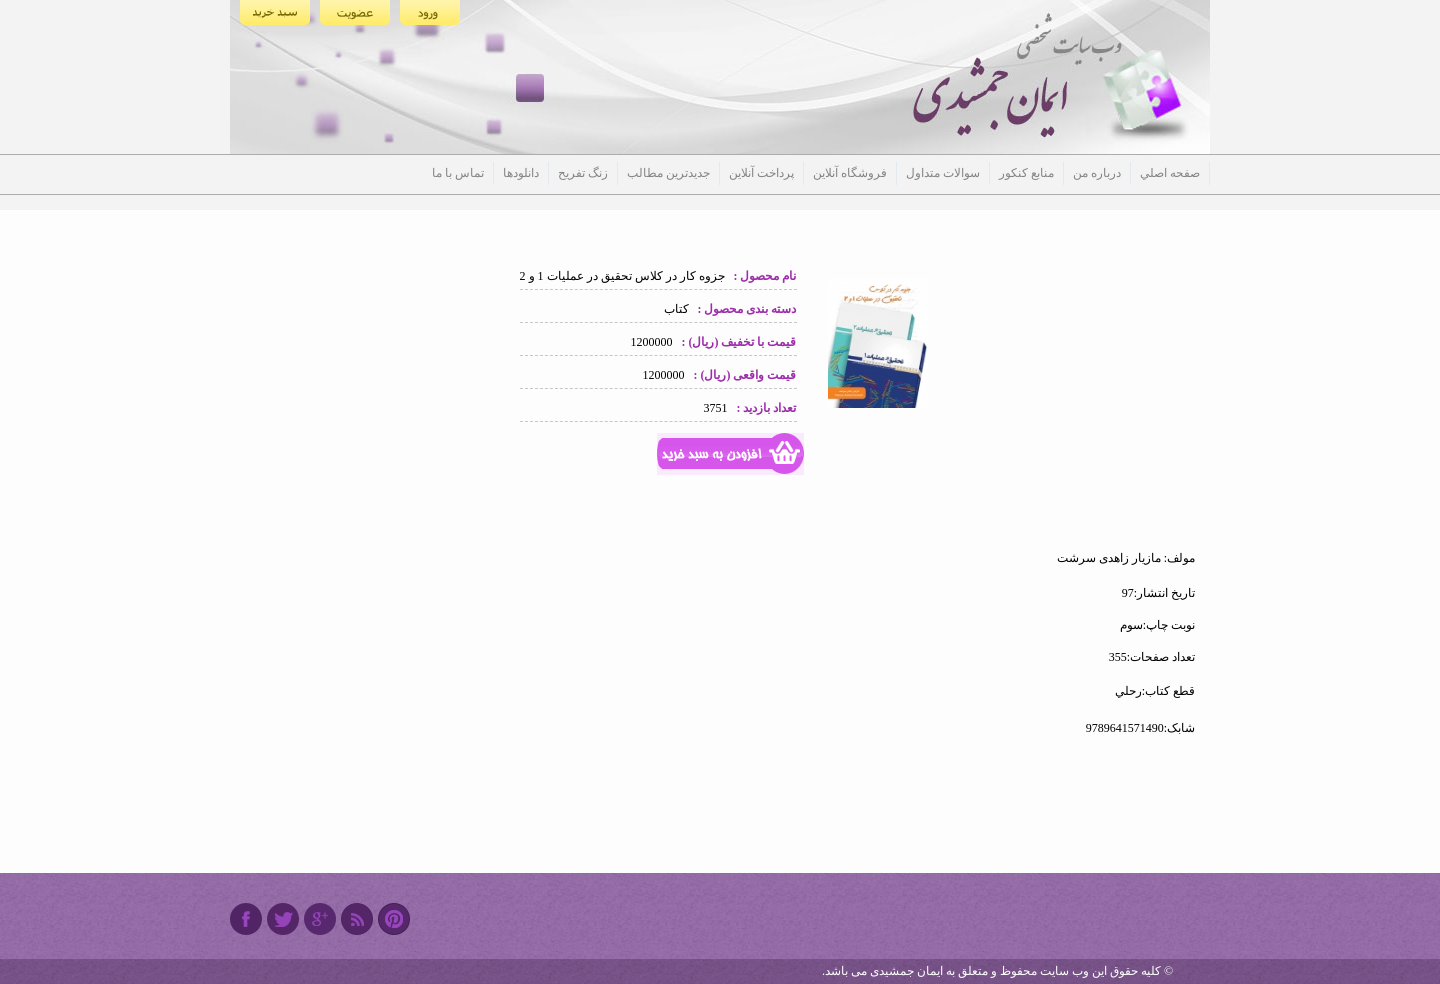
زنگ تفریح (583, 173)
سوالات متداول (943, 173)
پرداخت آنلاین (761, 173)
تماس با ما (458, 173)
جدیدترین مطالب (668, 173)
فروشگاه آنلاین (850, 173)
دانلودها (521, 173)
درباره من (1097, 173)
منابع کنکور (1026, 173)
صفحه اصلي (1170, 173)
